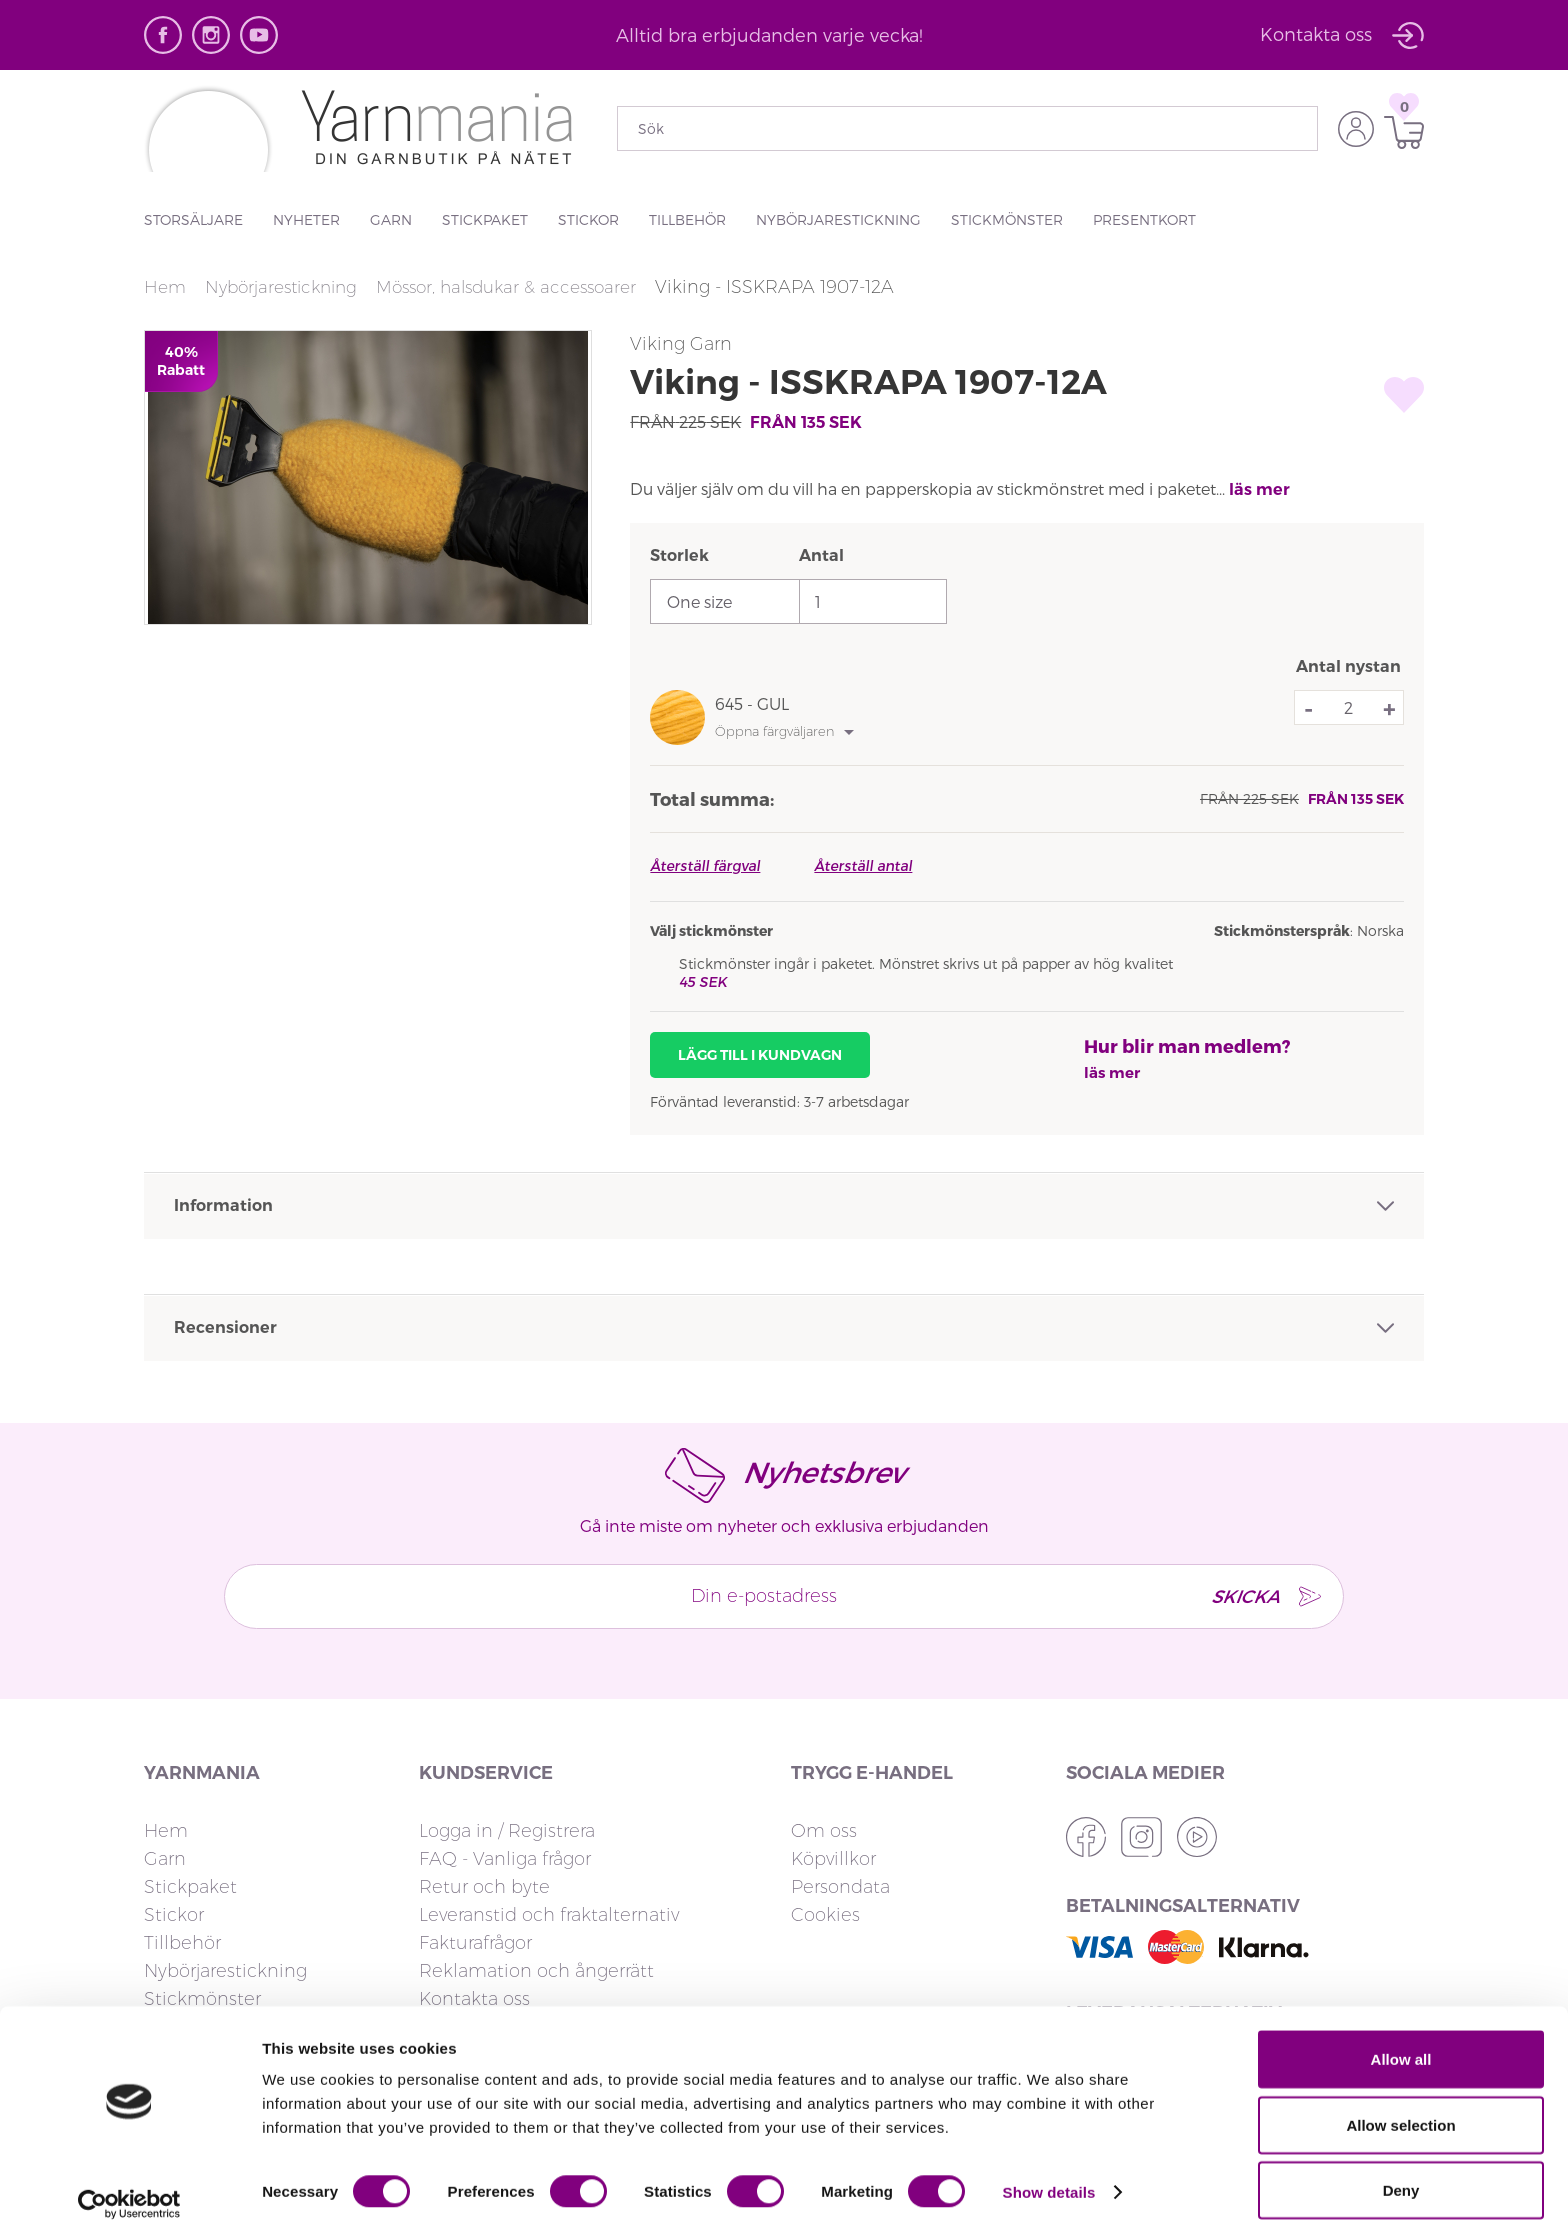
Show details (1049, 2181)
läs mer (1259, 489)
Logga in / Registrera (507, 1831)
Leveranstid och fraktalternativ (549, 1915)
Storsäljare (193, 219)
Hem (166, 287)
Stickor (588, 219)
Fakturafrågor (475, 1943)
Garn (391, 219)
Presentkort (1144, 219)
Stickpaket (485, 219)
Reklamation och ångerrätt (536, 1971)
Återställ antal (863, 865)
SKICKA (1231, 1596)
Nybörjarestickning (838, 219)
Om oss (824, 1831)
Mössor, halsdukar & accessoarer (525, 287)
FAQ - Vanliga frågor (505, 1859)
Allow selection (1400, 2114)
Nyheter (306, 219)
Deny (1401, 2179)
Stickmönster (1007, 219)
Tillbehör (687, 219)
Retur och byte (484, 1887)
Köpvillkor (833, 1859)
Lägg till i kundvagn (760, 1055)
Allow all (1401, 2048)
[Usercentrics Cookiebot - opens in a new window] (129, 2194)
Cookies (825, 1915)
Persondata (840, 1887)
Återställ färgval (705, 865)
